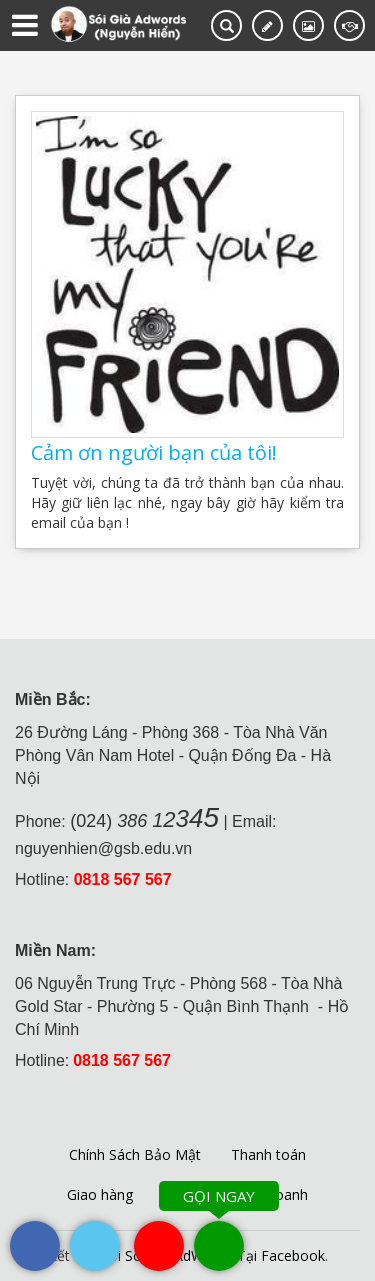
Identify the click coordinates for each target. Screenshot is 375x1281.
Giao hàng (100, 1194)
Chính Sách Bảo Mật (135, 1154)
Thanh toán (268, 1154)
